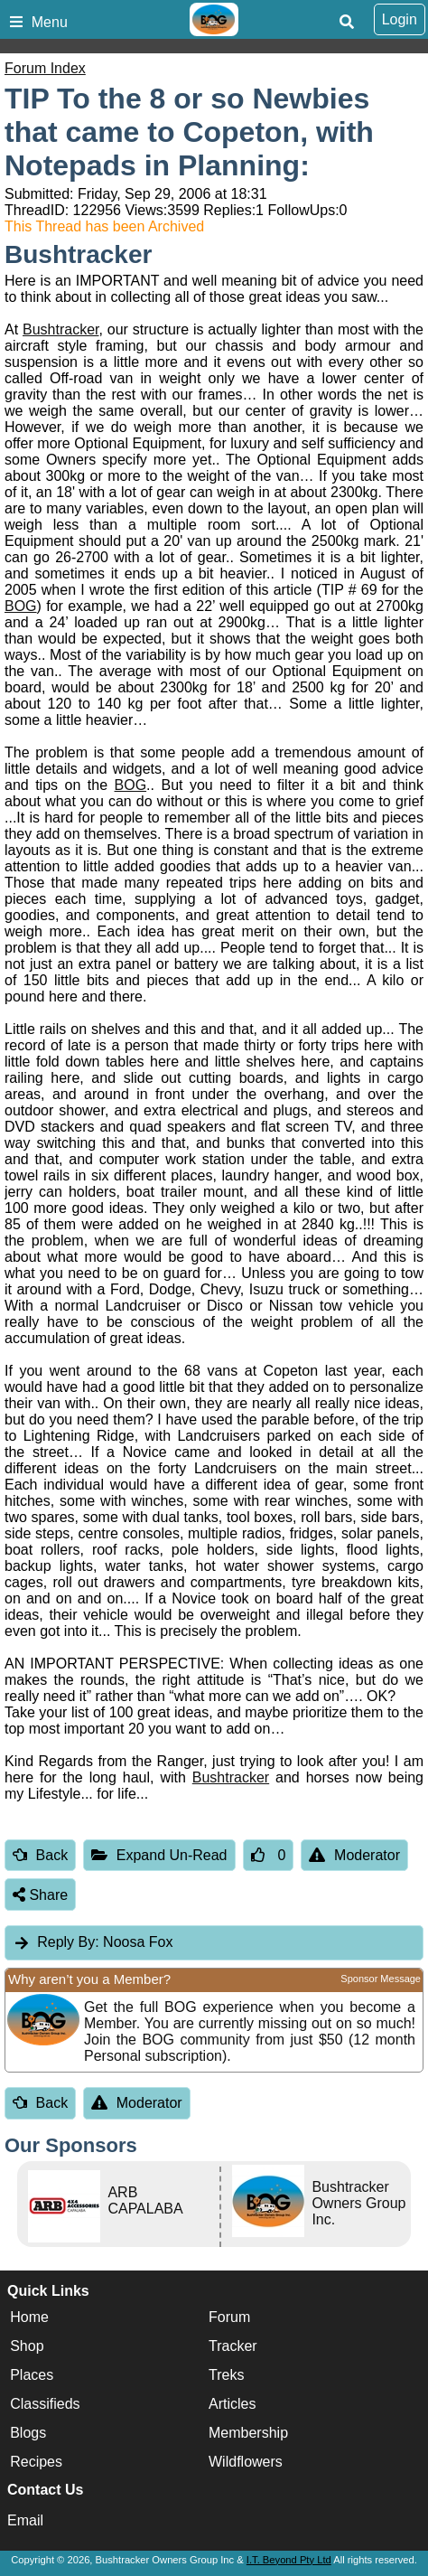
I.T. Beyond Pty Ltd (289, 2559)
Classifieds (44, 2403)
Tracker (233, 2346)
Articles (232, 2403)
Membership (248, 2432)
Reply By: (67, 1942)
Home (29, 2317)
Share (40, 1895)
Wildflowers (246, 2461)
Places (31, 2375)
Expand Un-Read (159, 1855)
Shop (26, 2346)
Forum (229, 2317)
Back (40, 1855)
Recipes (36, 2461)
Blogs (28, 2432)
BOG (21, 606)
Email (25, 2520)
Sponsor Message (380, 1978)
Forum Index (45, 68)
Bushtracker (60, 329)
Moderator (354, 1855)
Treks (226, 2375)
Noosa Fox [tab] (92, 1942)
